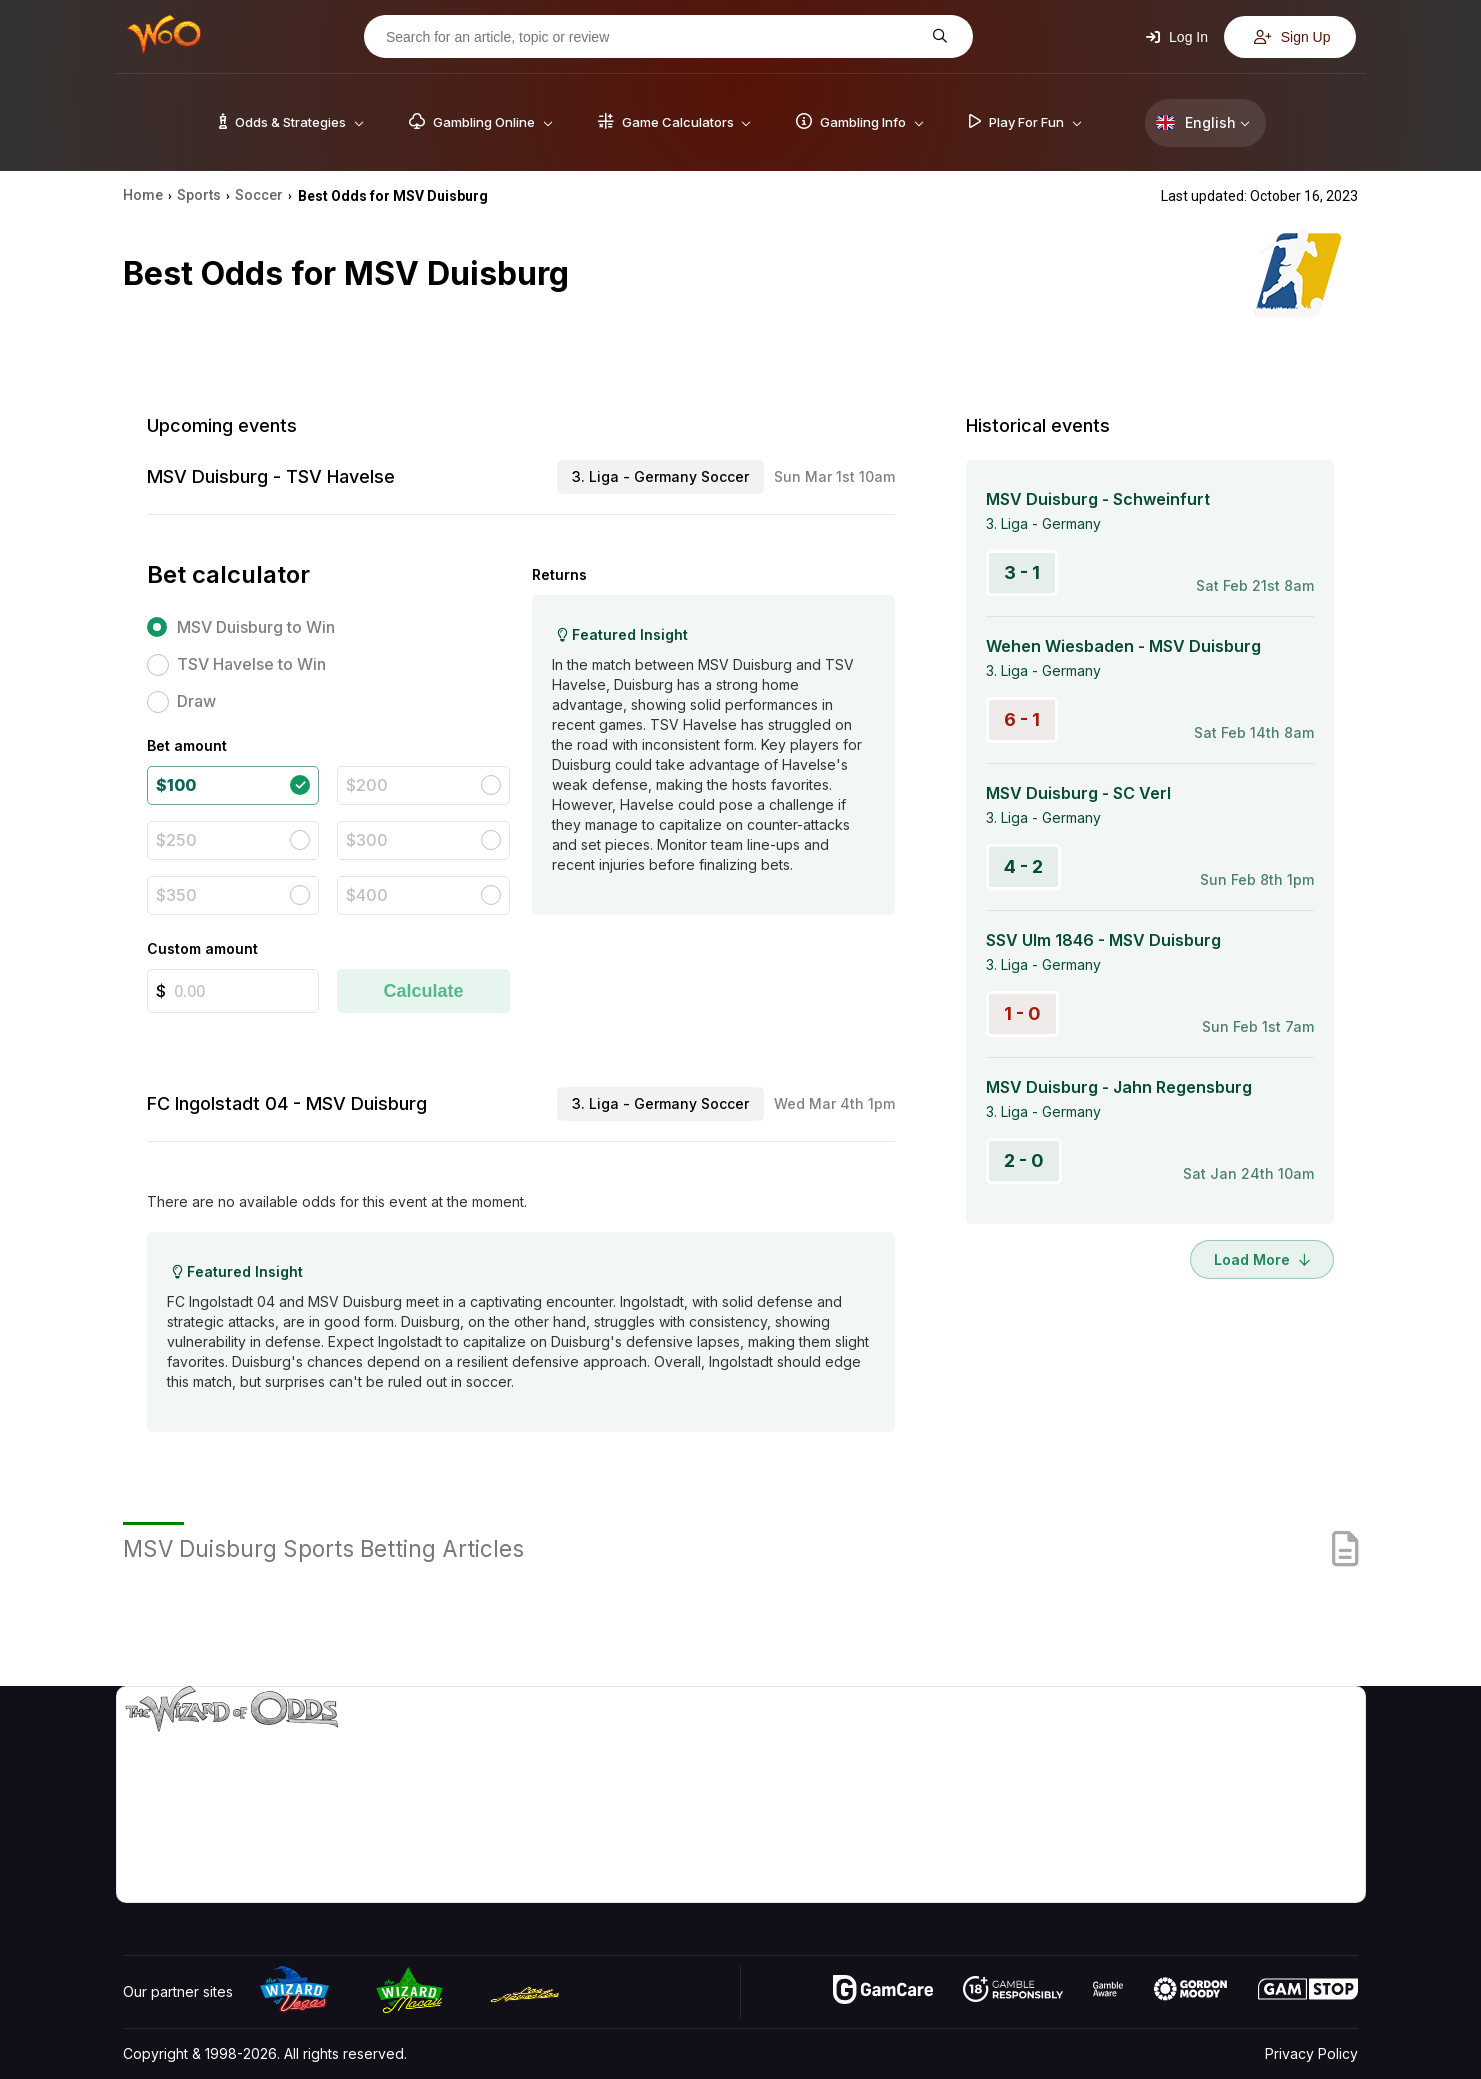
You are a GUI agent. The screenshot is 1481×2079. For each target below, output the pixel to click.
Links (1188, 1799)
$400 (367, 895)
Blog (1295, 1770)
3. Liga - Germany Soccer (660, 476)
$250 (176, 840)
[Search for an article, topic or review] (653, 37)
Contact (1197, 1770)
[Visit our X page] (184, 1882)
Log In (1177, 37)
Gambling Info (1005, 1799)
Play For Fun (1000, 1828)
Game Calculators (1017, 1770)
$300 (367, 840)
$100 (176, 785)
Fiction (1301, 1828)
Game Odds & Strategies (1041, 1741)
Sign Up (1292, 37)
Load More (1262, 1259)
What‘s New (1211, 1828)
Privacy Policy (1311, 2053)
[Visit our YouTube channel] (140, 1882)
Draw (196, 701)
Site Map (1309, 1799)
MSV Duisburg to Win (256, 627)
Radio (1191, 1857)
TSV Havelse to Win (251, 664)
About (1191, 1741)
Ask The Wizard (1013, 1886)
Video (1300, 1741)
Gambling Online (1013, 1857)
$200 (367, 785)
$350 (176, 895)
